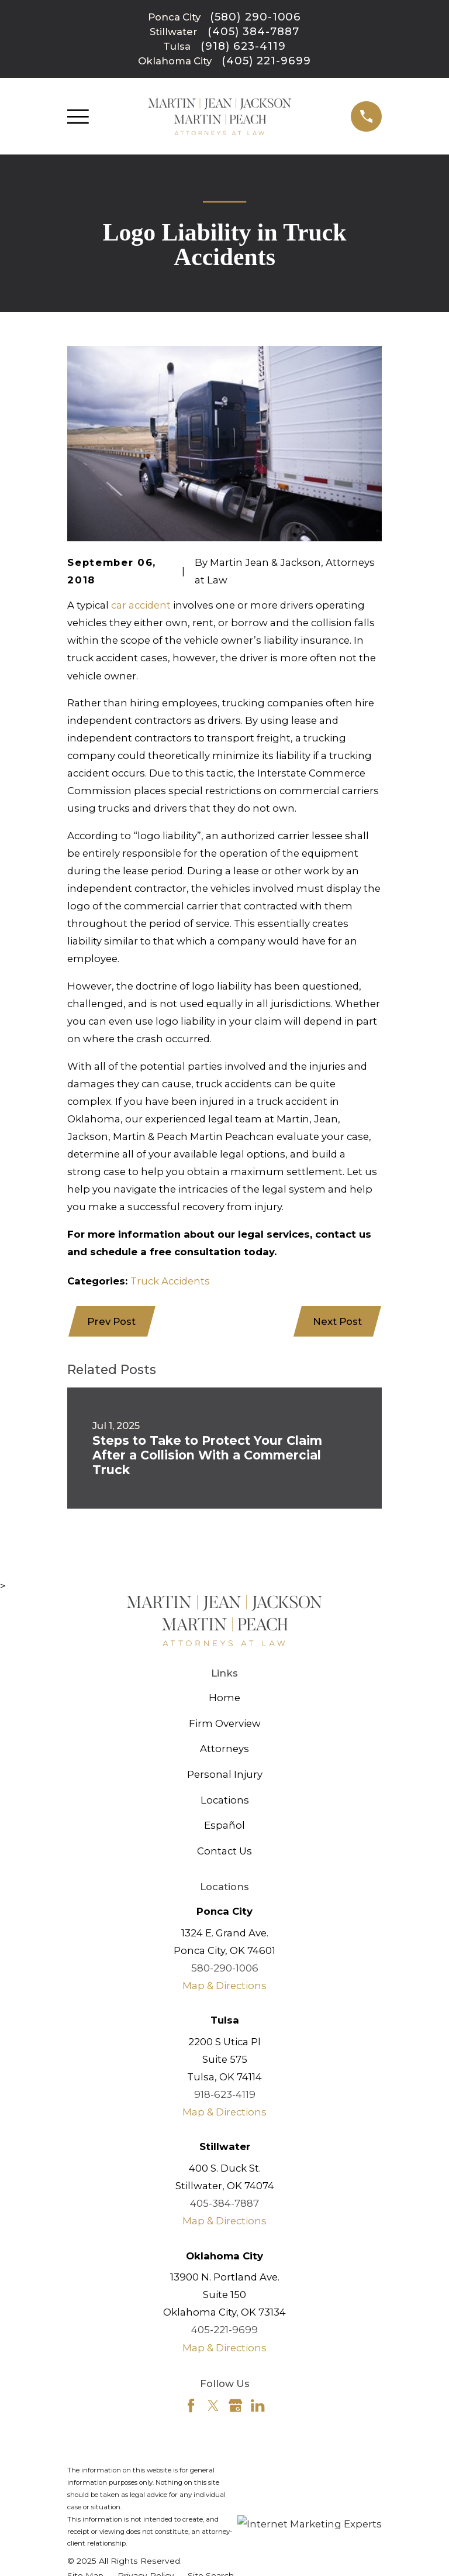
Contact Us (224, 1851)
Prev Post (111, 1321)
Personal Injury (225, 1774)
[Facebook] (191, 2405)
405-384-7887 (224, 2203)
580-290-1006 (224, 1968)
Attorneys (224, 1748)
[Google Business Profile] (235, 2405)
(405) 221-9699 (266, 61)
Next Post (337, 1321)
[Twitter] (213, 2405)
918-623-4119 (224, 2094)
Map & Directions (224, 1985)
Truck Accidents (170, 1281)
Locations (225, 1800)
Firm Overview (225, 1723)
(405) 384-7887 (253, 31)
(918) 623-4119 (243, 46)
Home (224, 1697)
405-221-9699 (224, 2329)
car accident (141, 605)
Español (224, 1825)
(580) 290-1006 (255, 17)
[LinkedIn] (257, 2405)
